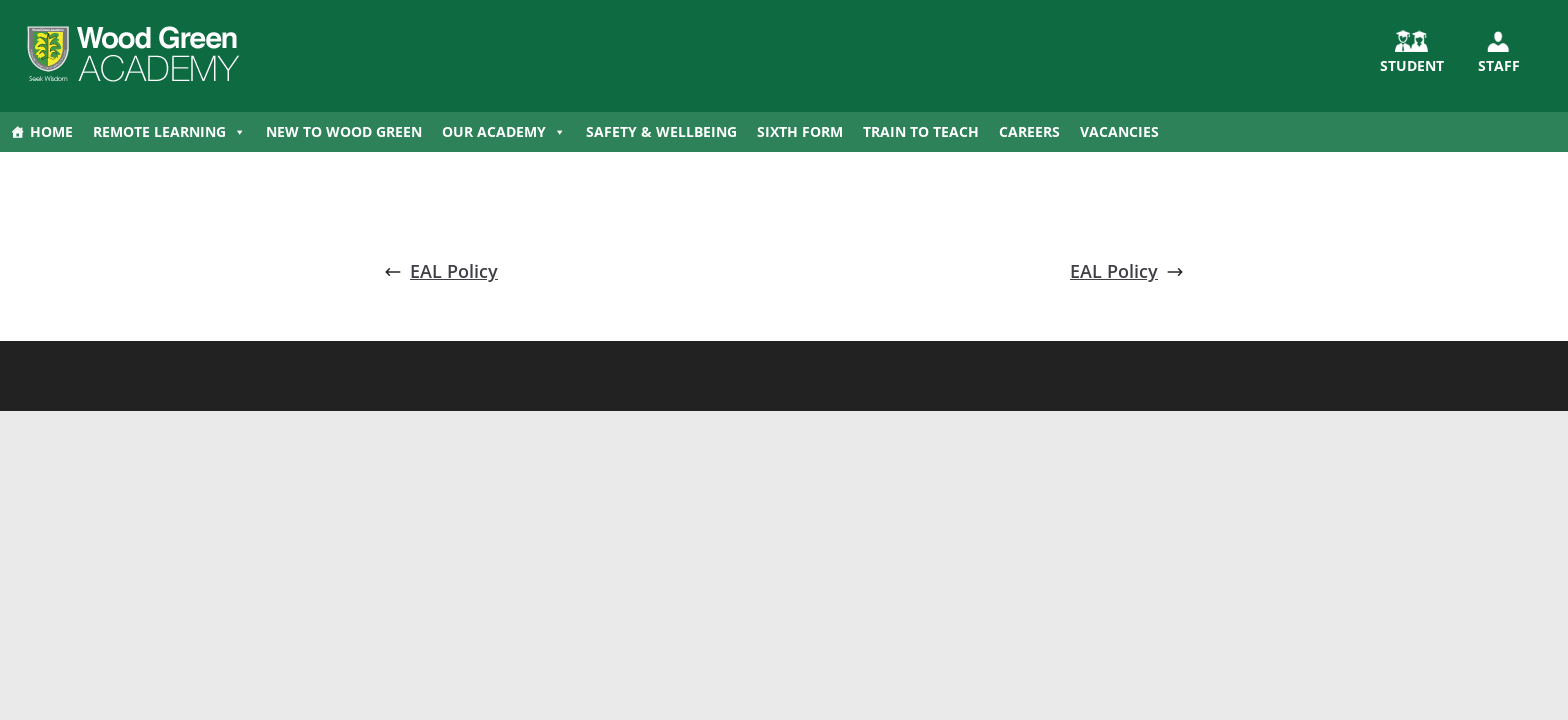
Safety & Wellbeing (661, 131)
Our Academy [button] (504, 132)
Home (51, 131)
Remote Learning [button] (169, 132)
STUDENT (1412, 65)
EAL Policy (441, 271)
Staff (1499, 65)
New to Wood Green (344, 131)
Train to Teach (921, 131)
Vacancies (1119, 131)
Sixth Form (800, 131)
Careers (1029, 131)
